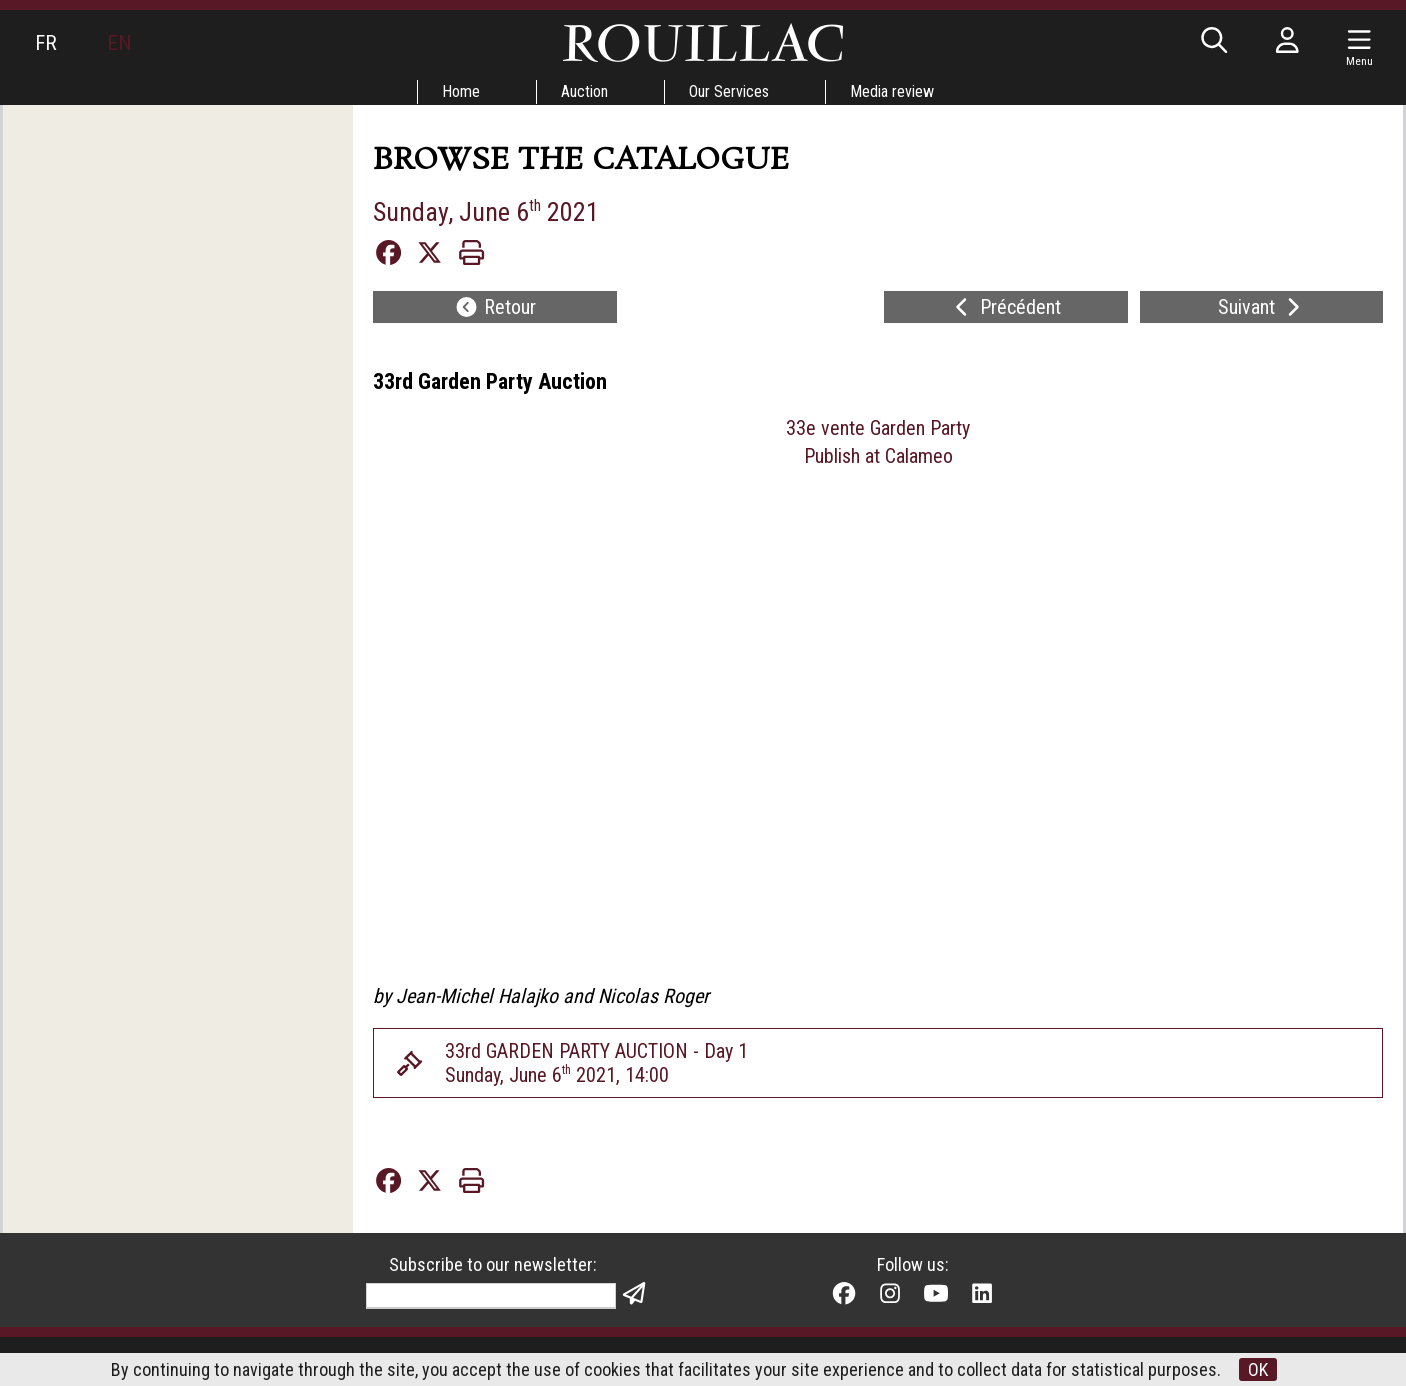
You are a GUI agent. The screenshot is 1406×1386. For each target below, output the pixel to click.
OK (1258, 1369)
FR (46, 43)
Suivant (1261, 307)
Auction (584, 91)
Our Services (729, 91)
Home (461, 91)
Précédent (1005, 307)
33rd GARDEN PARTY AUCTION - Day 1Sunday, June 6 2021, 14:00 (596, 1063)
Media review (892, 91)
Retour (495, 307)
